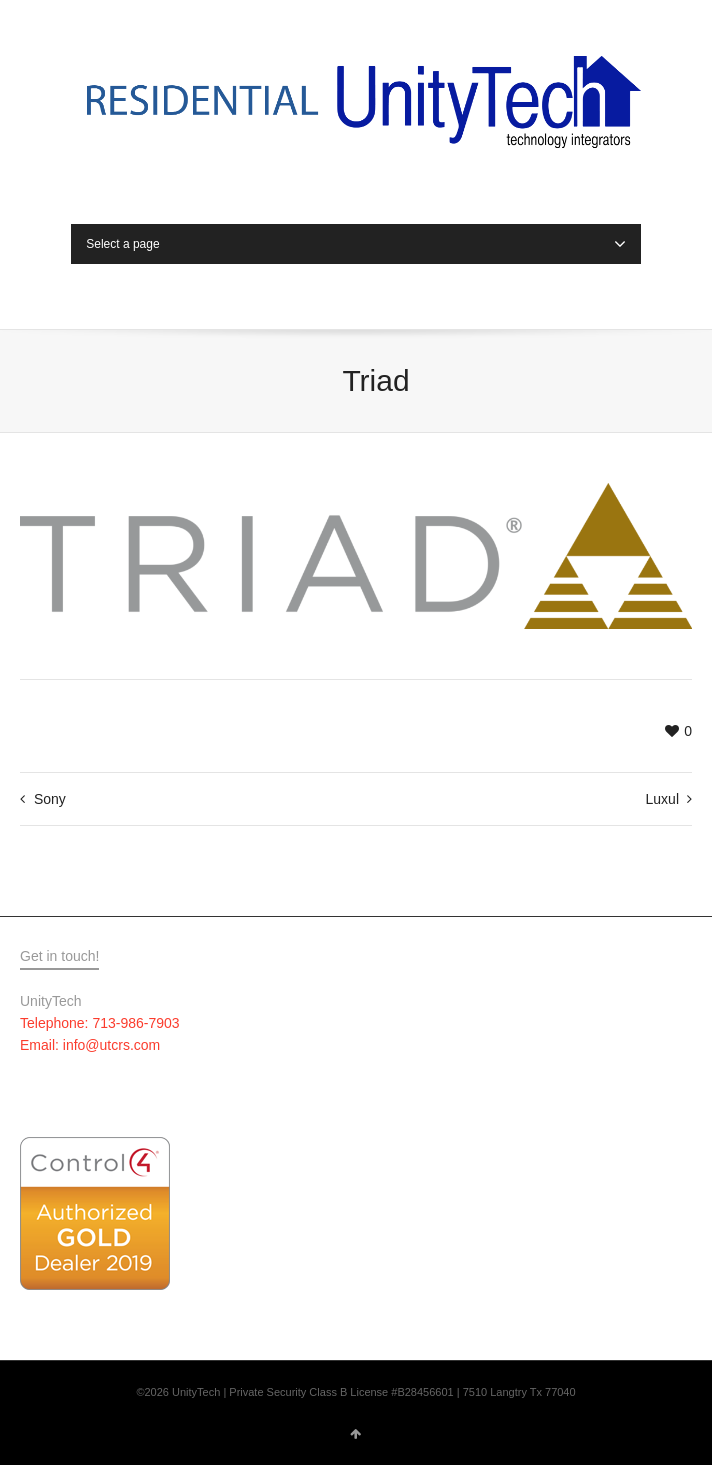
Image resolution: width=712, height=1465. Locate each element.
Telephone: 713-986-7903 (100, 1023)
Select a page (356, 244)
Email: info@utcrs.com (90, 1045)
